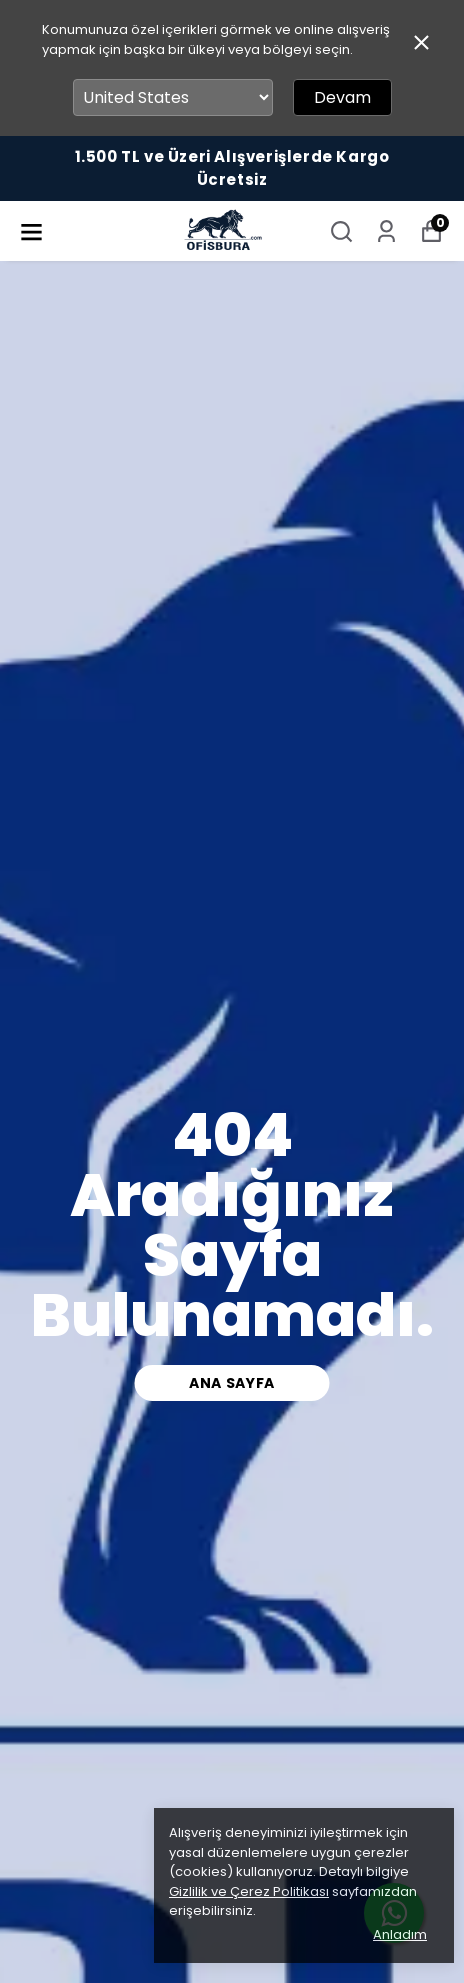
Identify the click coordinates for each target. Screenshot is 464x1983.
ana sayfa (232, 1383)
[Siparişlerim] (386, 231)
